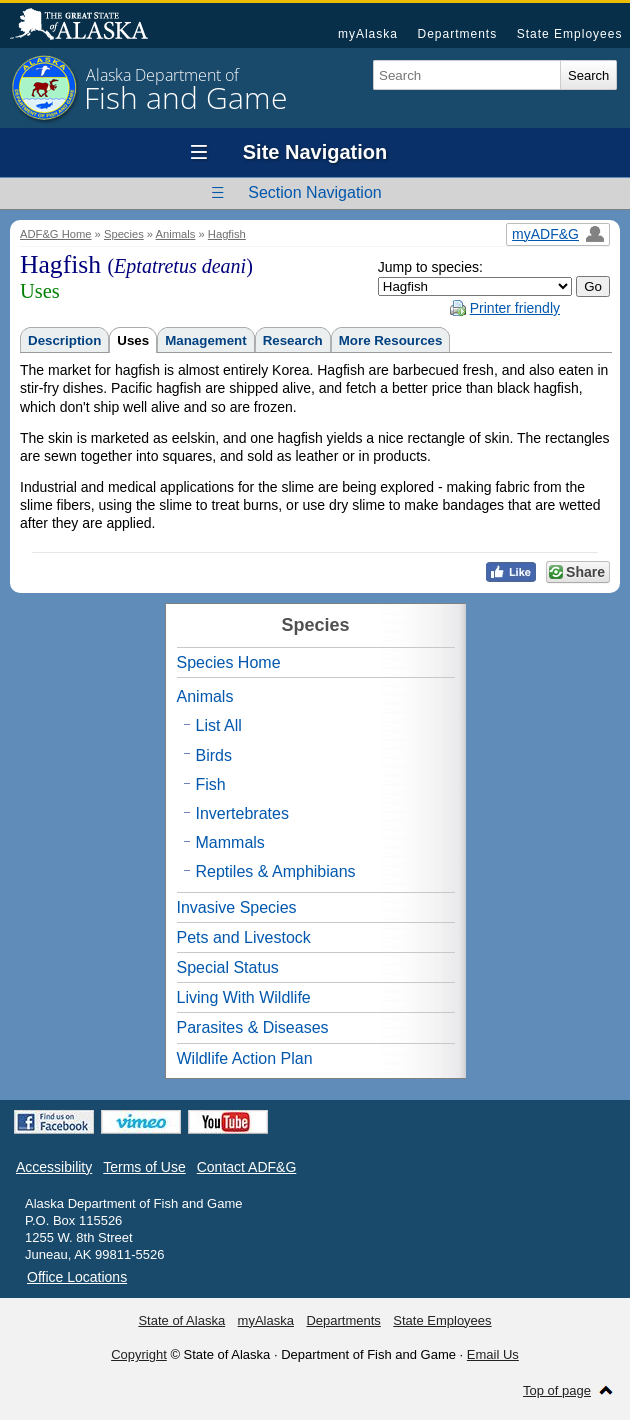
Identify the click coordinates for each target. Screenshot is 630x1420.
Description (64, 340)
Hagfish (227, 234)
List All (219, 725)
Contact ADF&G (247, 1167)
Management (205, 340)
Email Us (493, 1354)
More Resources (391, 340)
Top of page (557, 1390)
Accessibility (54, 1167)
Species (124, 234)
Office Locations (77, 1277)
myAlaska (368, 34)
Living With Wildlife (244, 997)
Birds (214, 755)
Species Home (229, 662)
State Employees (570, 34)
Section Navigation (314, 192)
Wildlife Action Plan (245, 1058)
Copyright (139, 1354)
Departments (457, 34)
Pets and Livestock (244, 937)
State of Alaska (89, 26)
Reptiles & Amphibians (276, 871)
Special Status (228, 967)
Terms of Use (144, 1167)
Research (293, 340)
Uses (133, 340)
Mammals (230, 842)
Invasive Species (237, 907)
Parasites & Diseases (253, 1027)
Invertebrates (242, 813)
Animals (176, 234)
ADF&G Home (56, 234)
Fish (211, 784)
